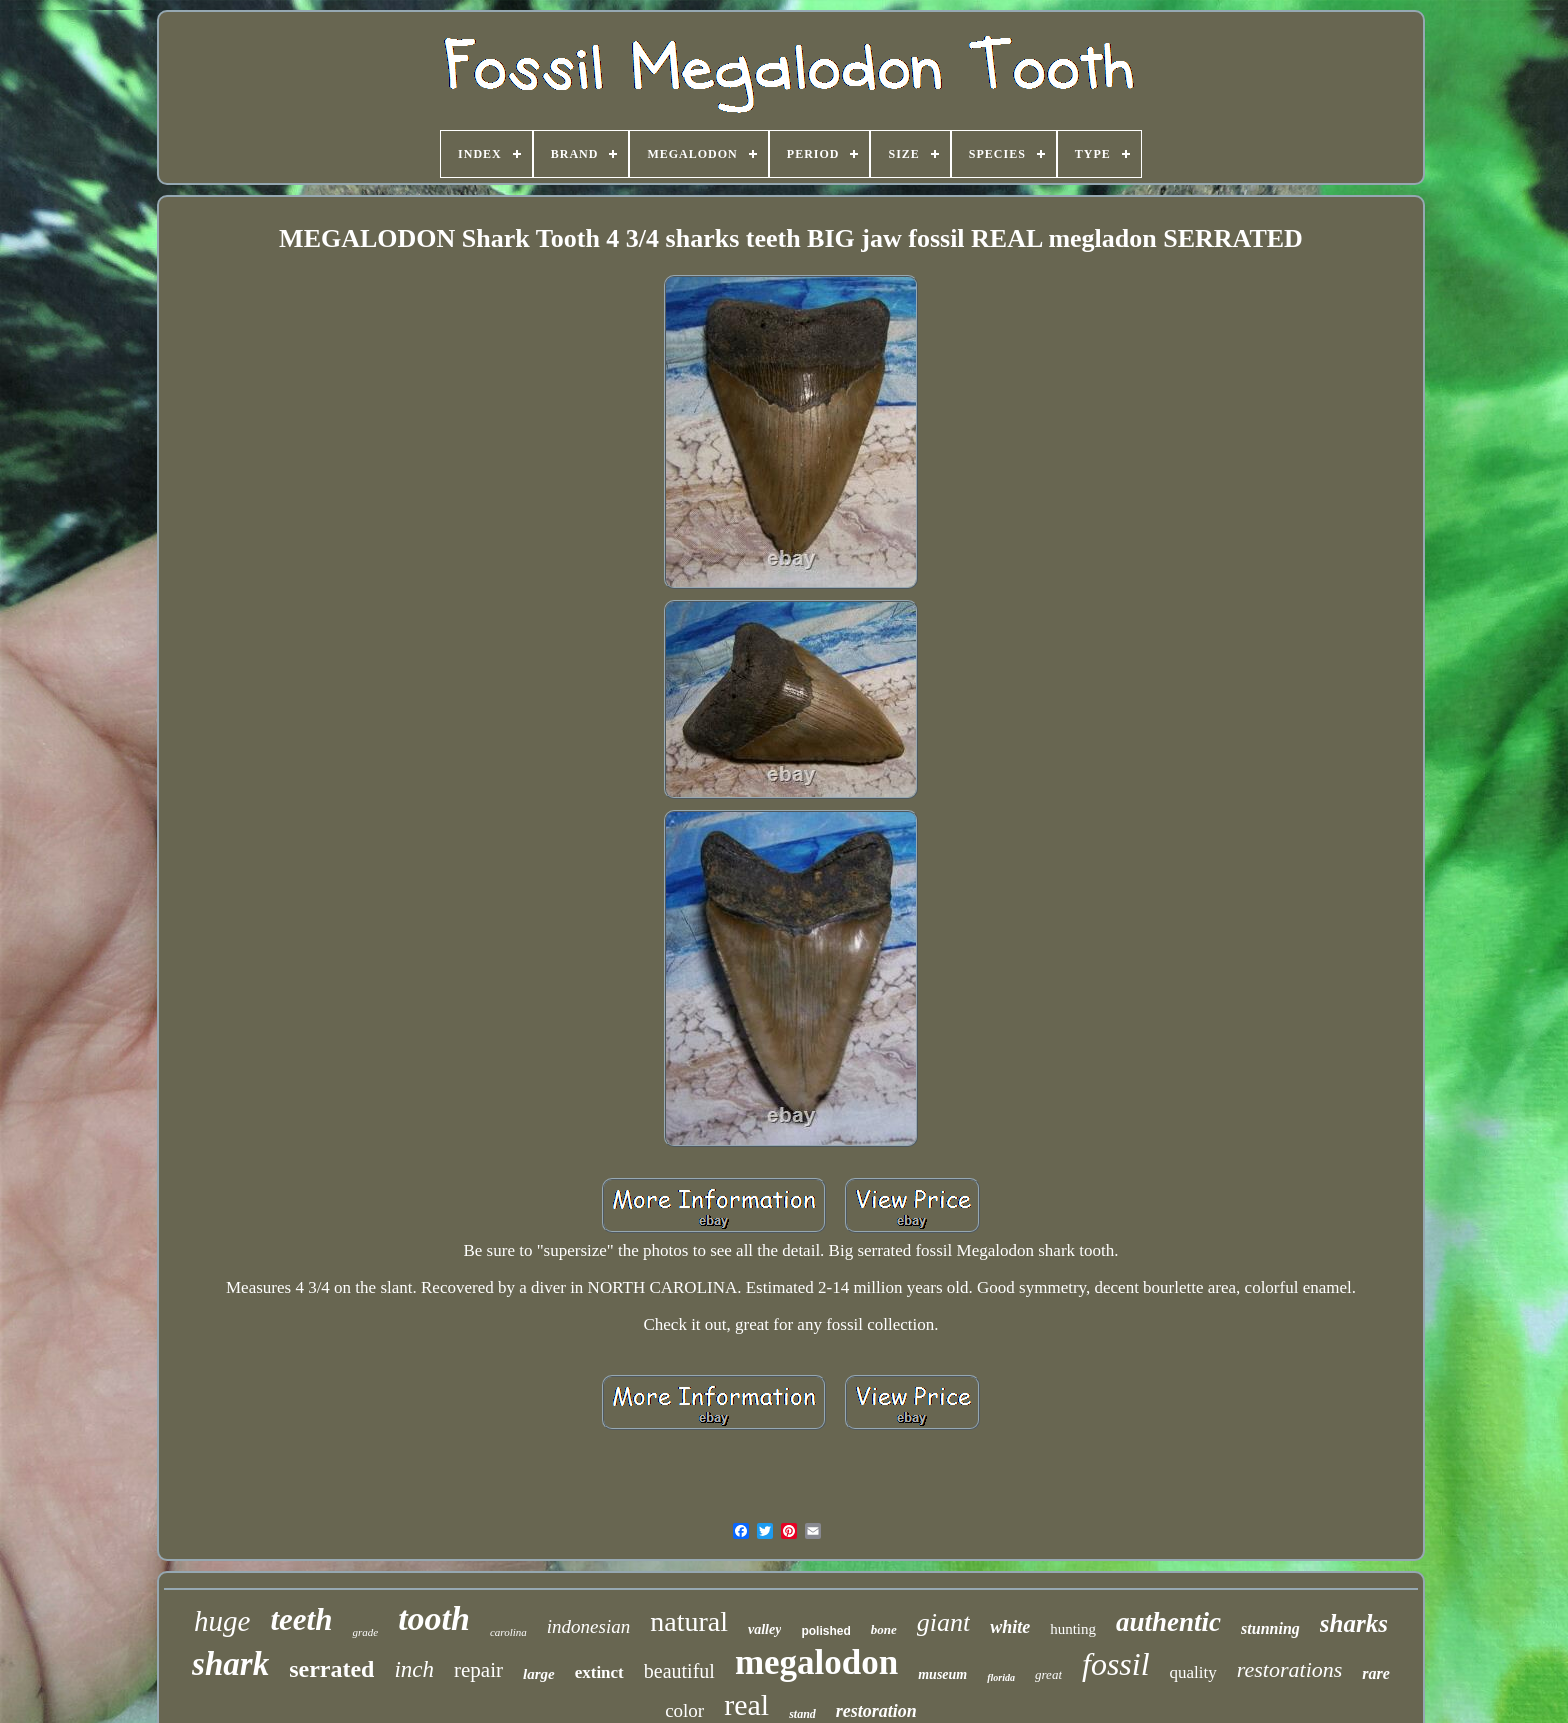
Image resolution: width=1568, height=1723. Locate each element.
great (1048, 1674)
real (746, 1704)
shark (230, 1664)
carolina (508, 1632)
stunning (1270, 1628)
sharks (1354, 1623)
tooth (434, 1618)
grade (365, 1632)
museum (942, 1674)
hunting (1073, 1629)
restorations (1290, 1669)
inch (414, 1669)
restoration (876, 1711)
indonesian (588, 1626)
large (539, 1674)
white (1010, 1627)
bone (884, 1629)
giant (943, 1622)
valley (764, 1629)
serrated (331, 1669)
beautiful (679, 1671)
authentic (1168, 1622)
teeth (301, 1619)
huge (222, 1621)
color (684, 1710)
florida (1001, 1677)
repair (478, 1670)
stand (802, 1714)
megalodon (816, 1662)
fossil (1116, 1664)
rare (1376, 1673)
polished (825, 1631)
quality (1193, 1672)
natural (689, 1621)
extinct (599, 1672)
